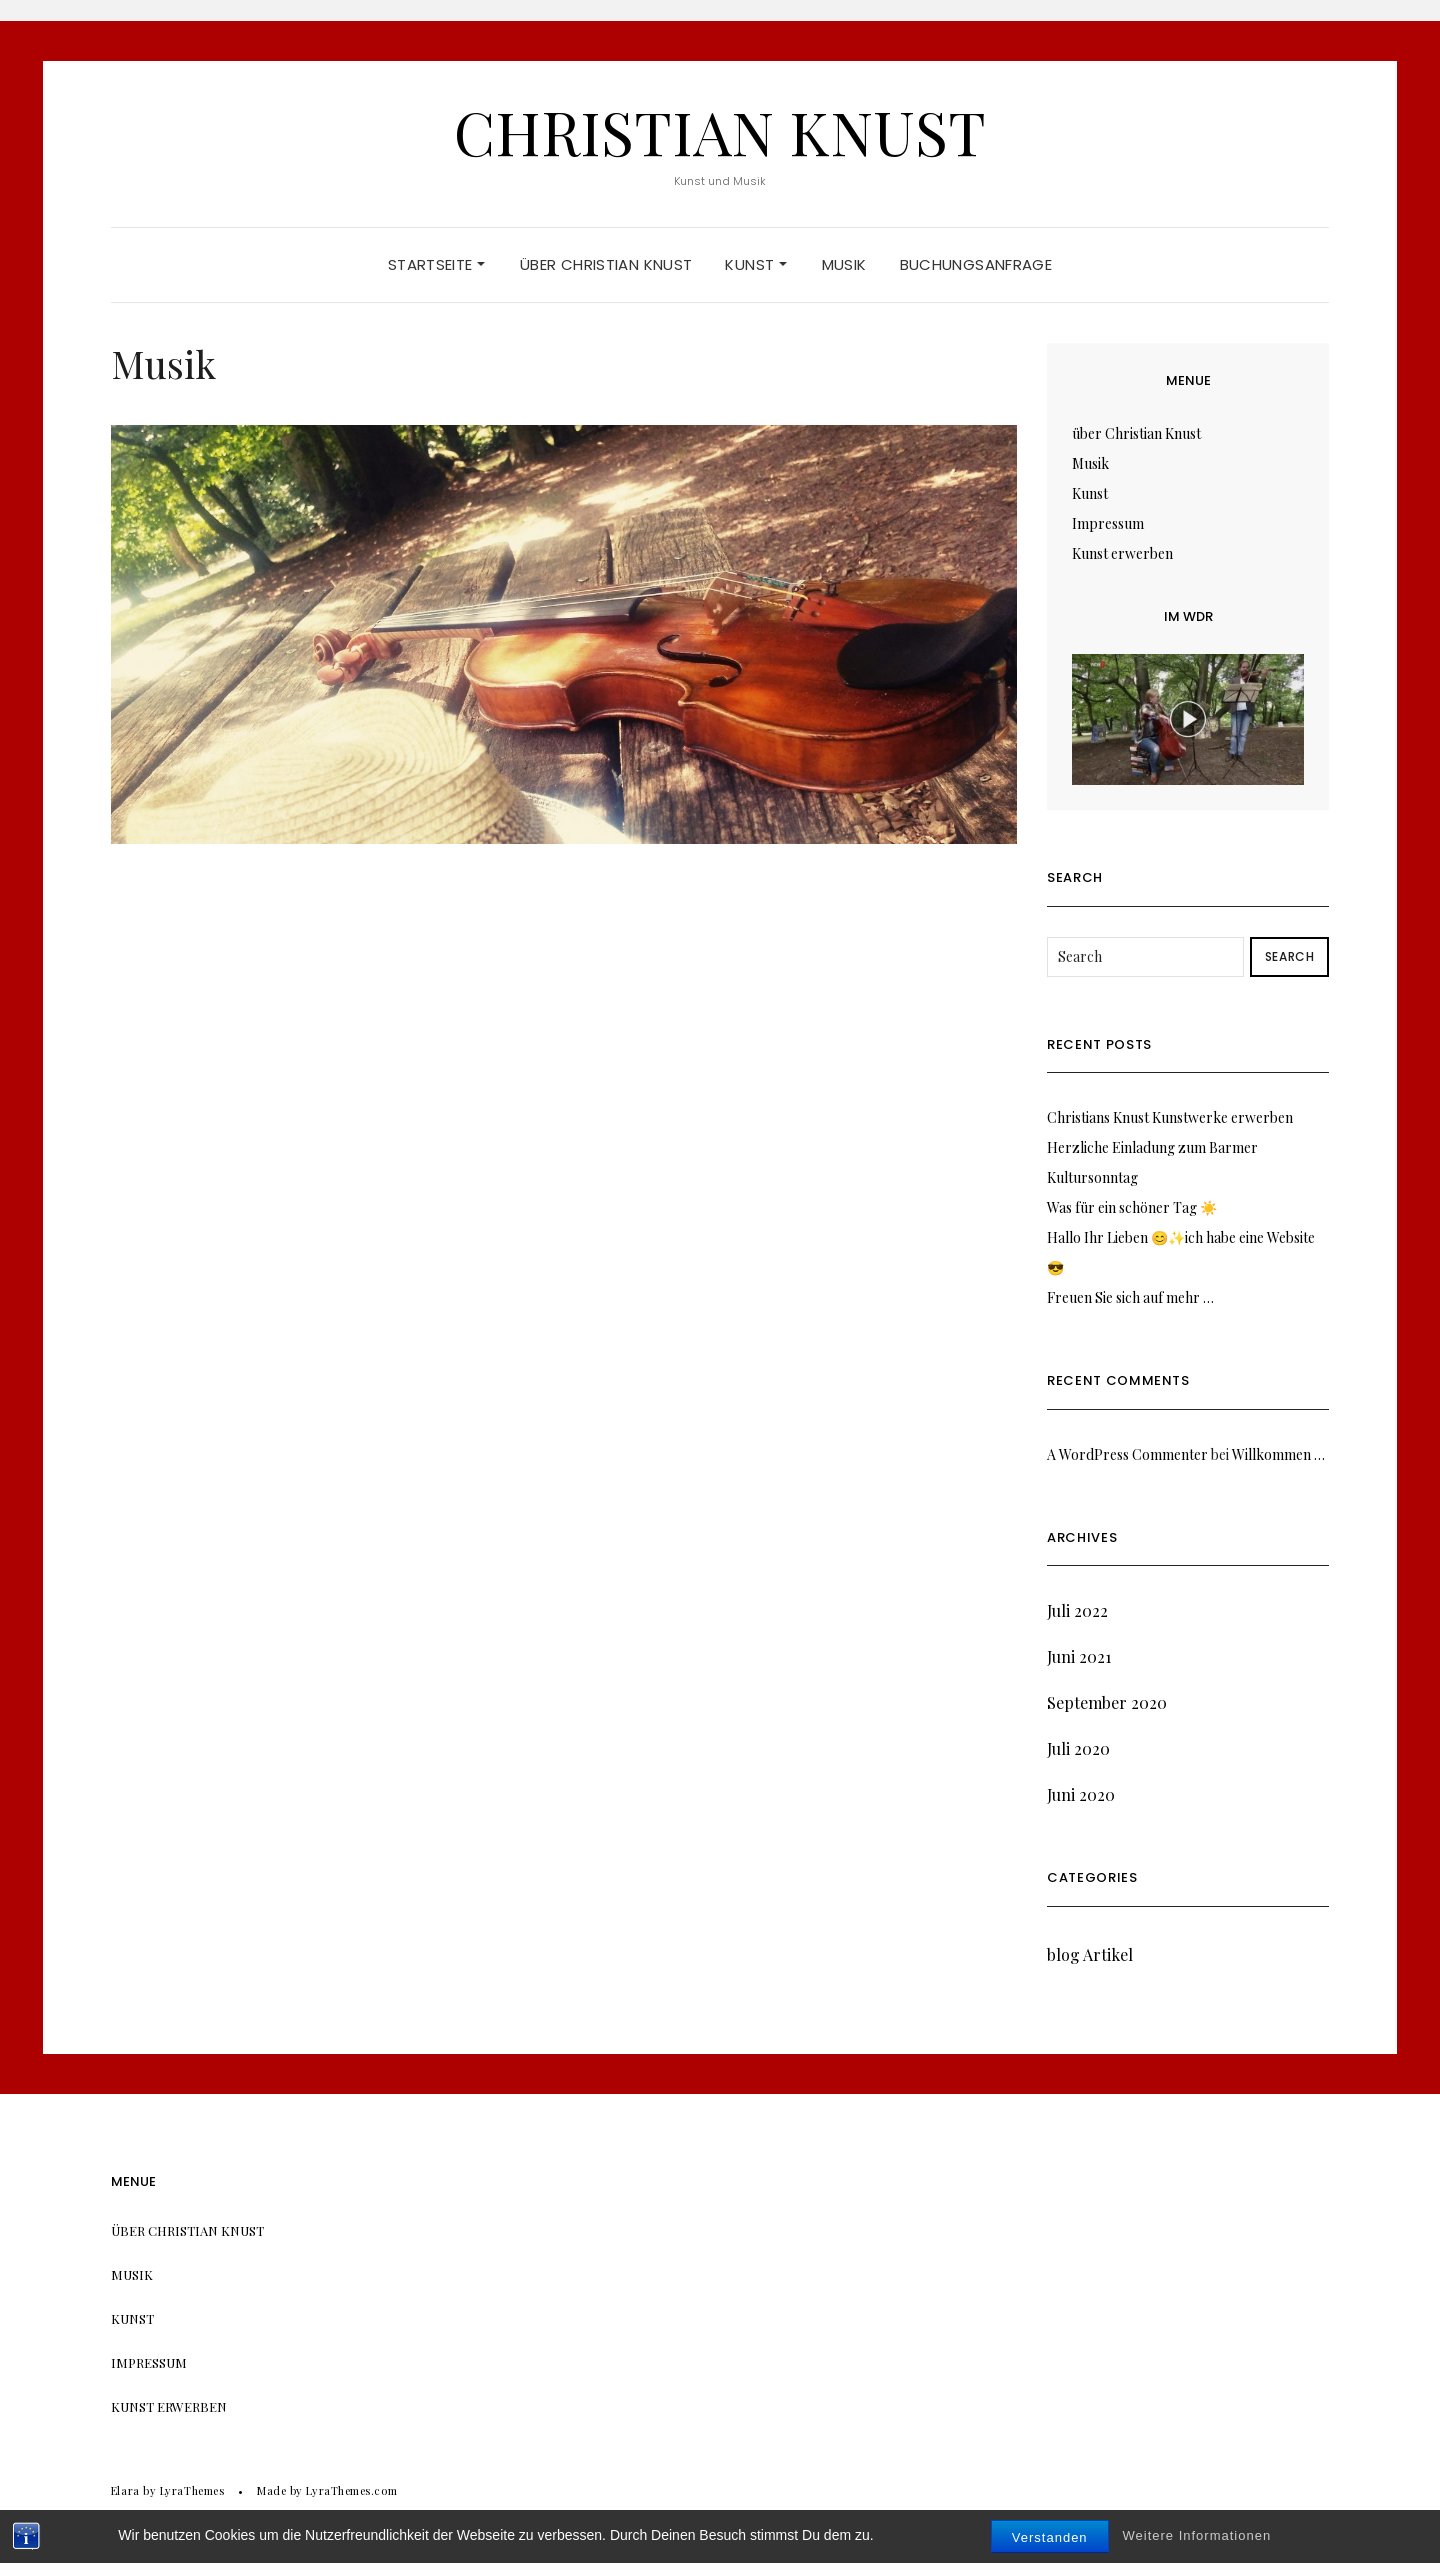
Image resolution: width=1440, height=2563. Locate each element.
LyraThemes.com (351, 2490)
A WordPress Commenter (1127, 1454)
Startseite (436, 264)
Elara (125, 2490)
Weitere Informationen (1197, 2539)
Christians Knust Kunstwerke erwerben (1170, 1117)
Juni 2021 (1079, 1656)
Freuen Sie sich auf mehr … (1130, 1297)
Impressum (1108, 523)
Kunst (755, 264)
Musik (844, 264)
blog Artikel (1090, 1954)
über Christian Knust (606, 264)
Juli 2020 (1078, 1748)
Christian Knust (720, 131)
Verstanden (1050, 2541)
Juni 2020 (1081, 1794)
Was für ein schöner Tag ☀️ (1132, 1207)
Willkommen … (1278, 1454)
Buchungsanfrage (976, 264)
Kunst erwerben (1122, 553)
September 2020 (1107, 1702)
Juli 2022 (1077, 1610)
